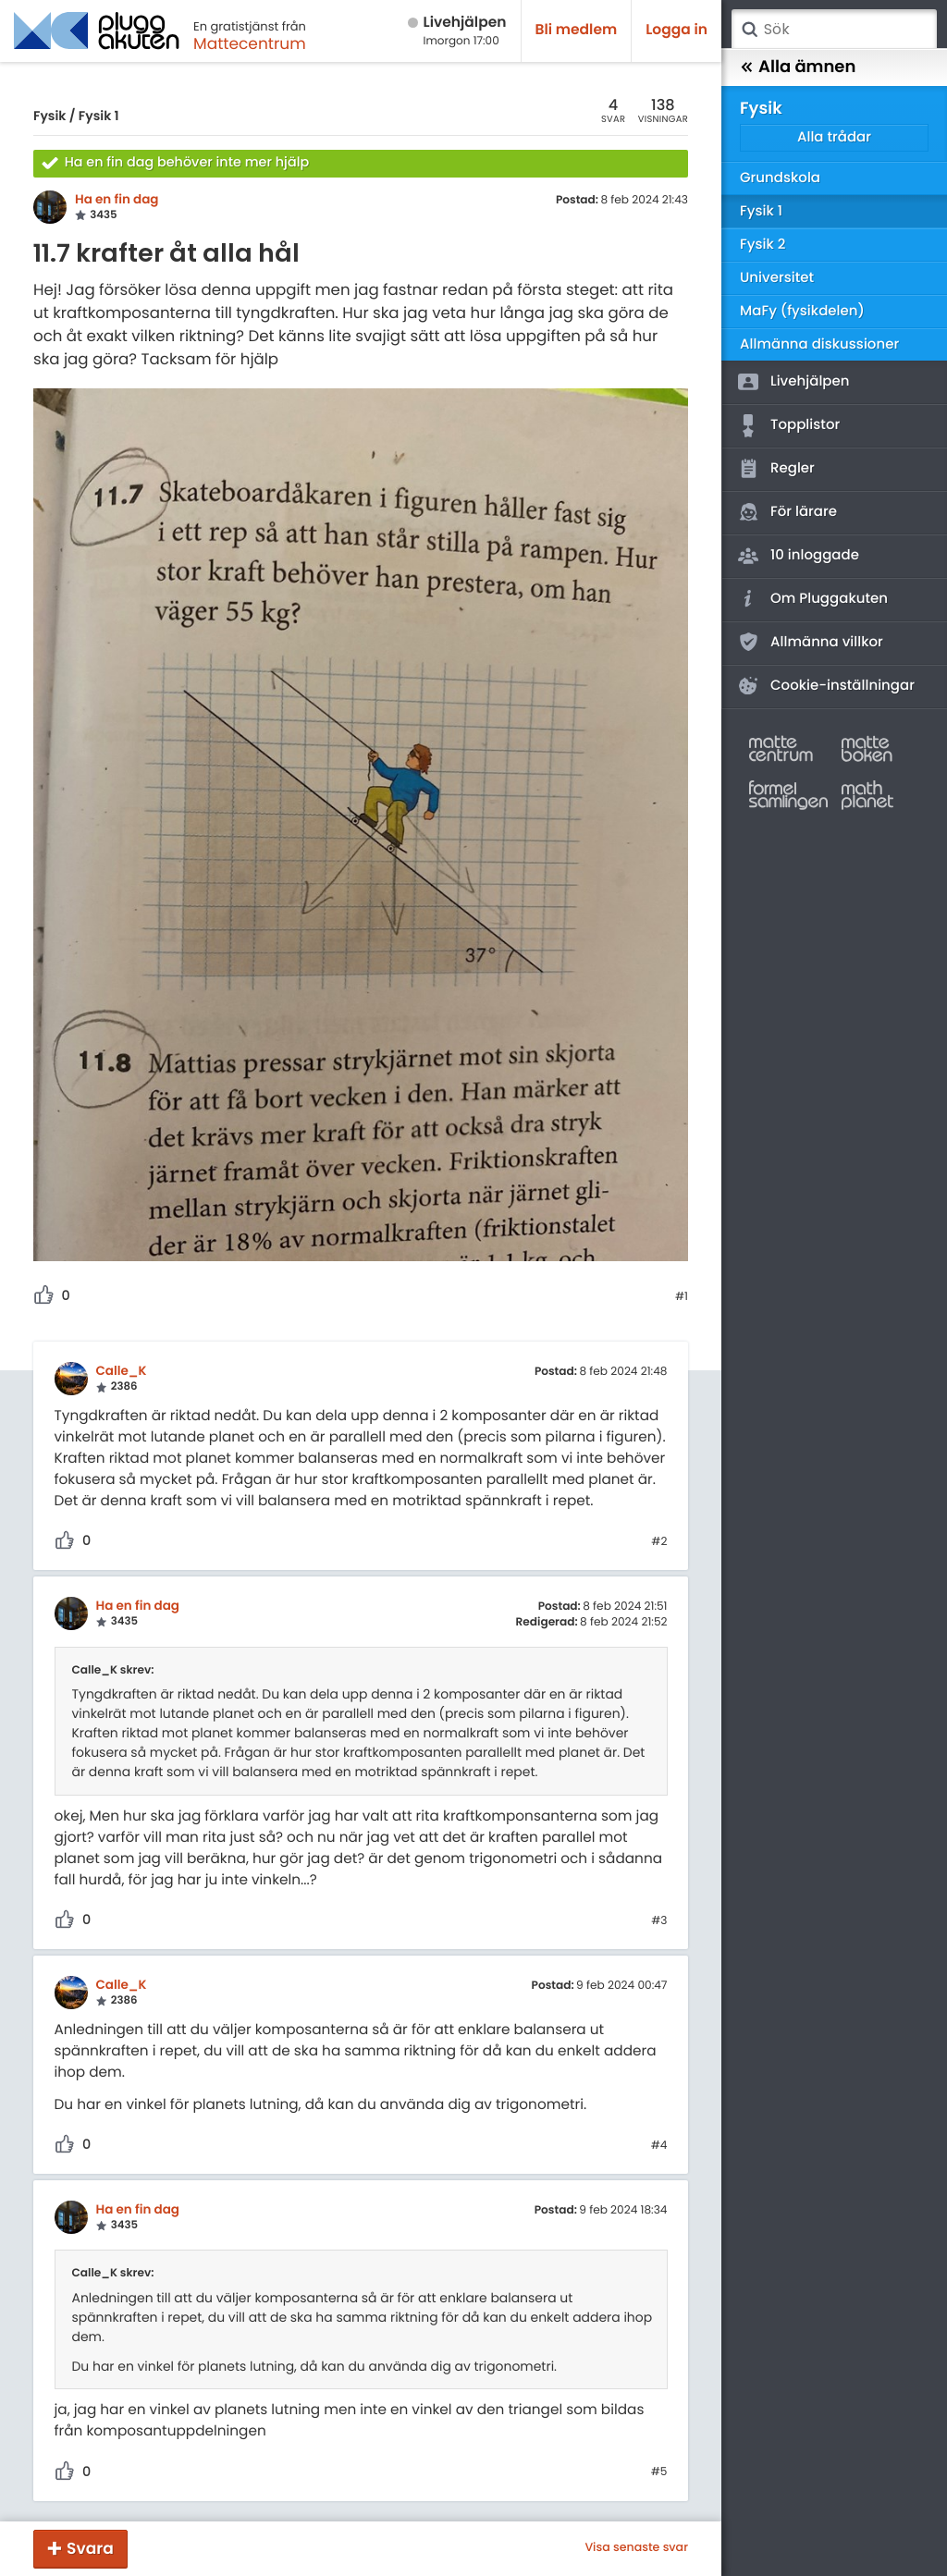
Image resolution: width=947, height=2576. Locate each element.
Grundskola (780, 178)
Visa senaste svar (636, 2548)
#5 (659, 2472)
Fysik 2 (762, 244)
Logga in (676, 30)
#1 (681, 1297)
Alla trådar (834, 137)
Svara (90, 2548)
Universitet (777, 278)
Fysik (49, 115)
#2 (659, 1542)
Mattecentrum (249, 43)
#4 (659, 2146)
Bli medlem (576, 30)
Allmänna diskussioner (819, 344)
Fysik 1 (99, 115)
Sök (749, 29)
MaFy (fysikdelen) (802, 311)
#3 (659, 1921)
